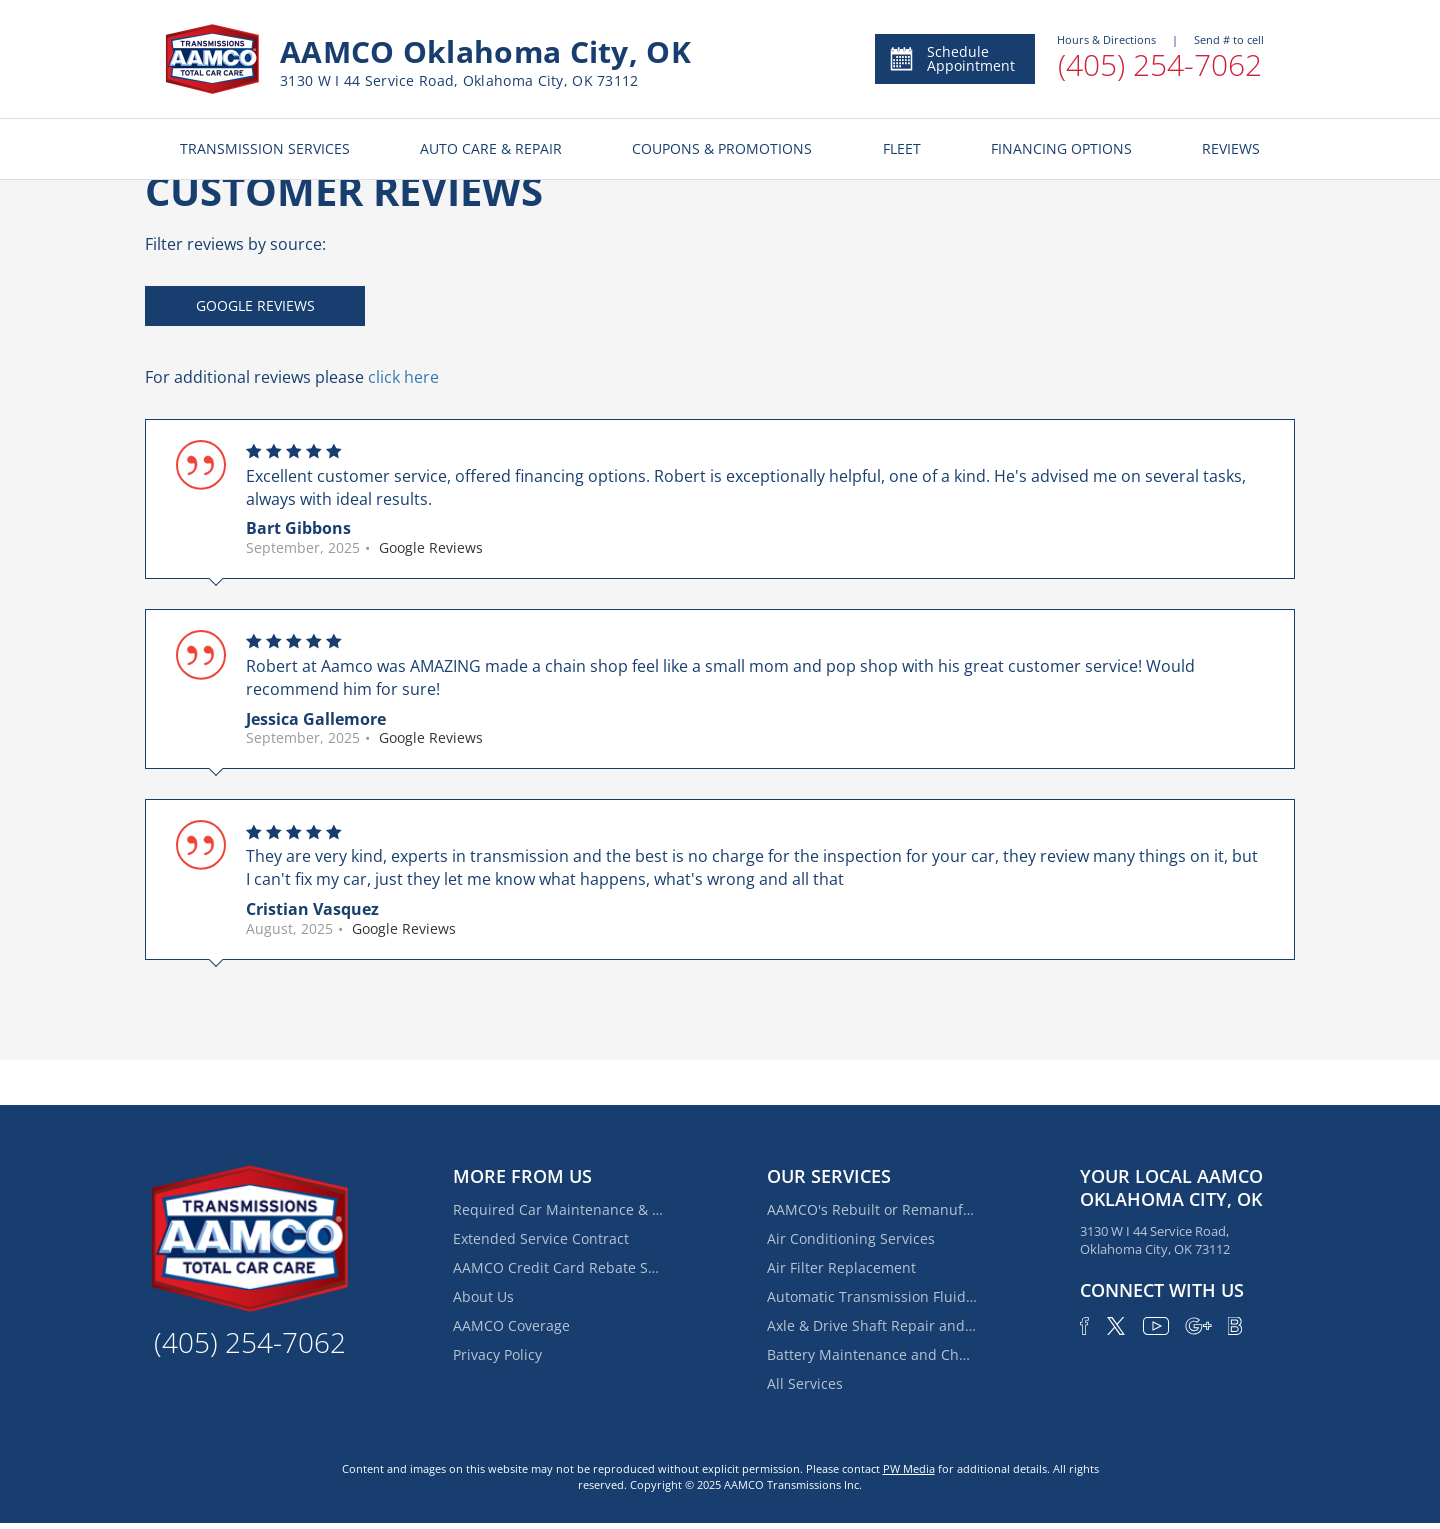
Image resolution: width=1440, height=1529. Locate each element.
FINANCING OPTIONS (1061, 148)
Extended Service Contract (541, 1238)
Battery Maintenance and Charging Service (872, 1354)
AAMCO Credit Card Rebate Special (558, 1267)
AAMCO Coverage (511, 1325)
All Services (805, 1383)
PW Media (909, 1468)
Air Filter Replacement (841, 1267)
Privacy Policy (497, 1354)
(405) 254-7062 (1160, 64)
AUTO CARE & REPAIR (491, 148)
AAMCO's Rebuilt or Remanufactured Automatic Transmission (872, 1209)
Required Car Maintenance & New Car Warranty (558, 1209)
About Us (483, 1296)
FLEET (902, 148)
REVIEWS (1231, 148)
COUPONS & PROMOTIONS (722, 148)
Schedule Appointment (951, 58)
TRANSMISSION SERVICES (265, 148)
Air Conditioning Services (851, 1238)
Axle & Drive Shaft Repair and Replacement (872, 1325)
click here (403, 377)
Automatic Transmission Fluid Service (872, 1296)
